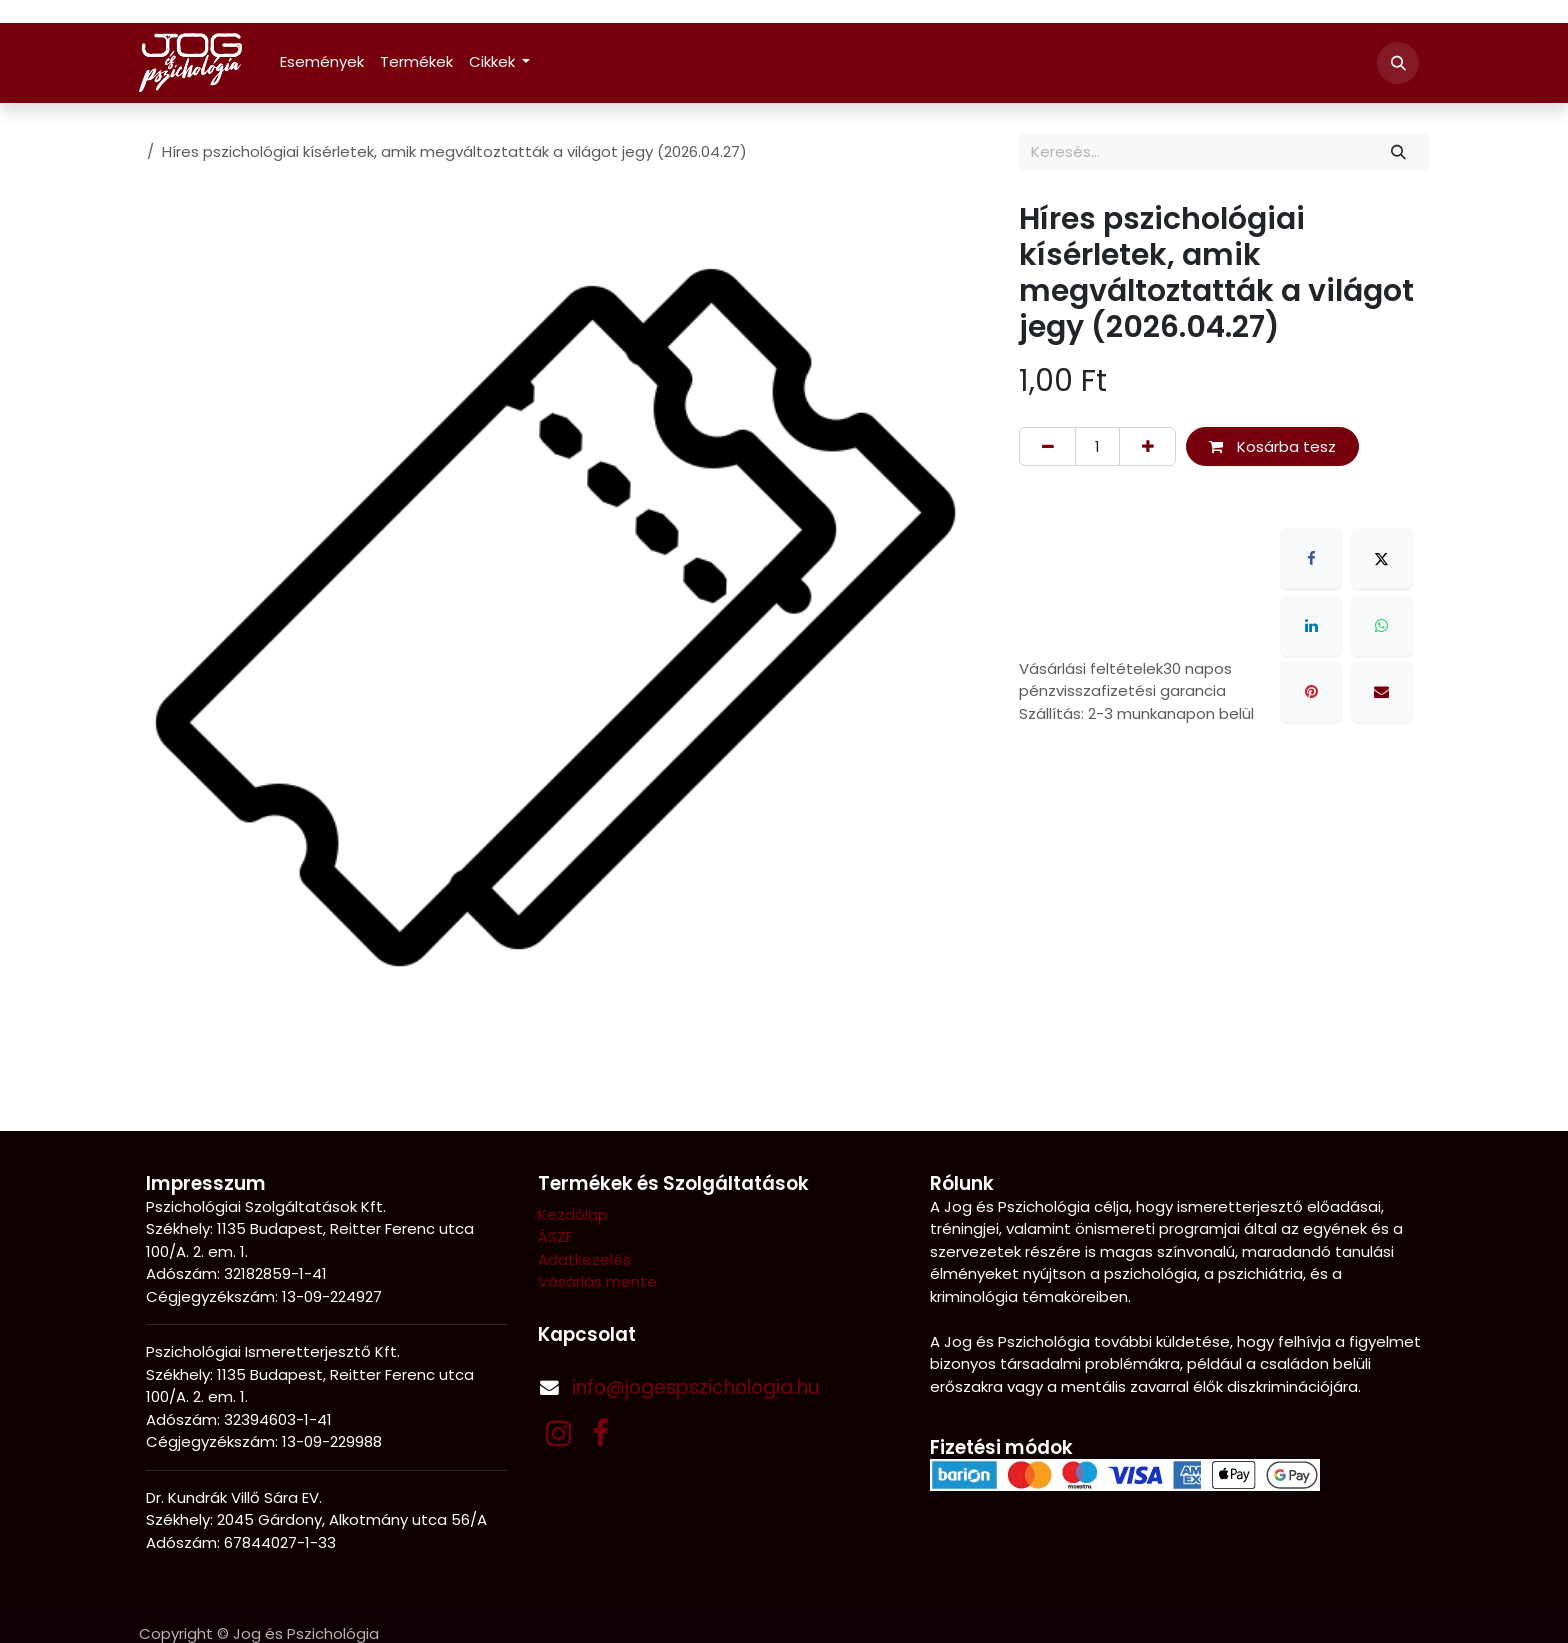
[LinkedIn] (1311, 626)
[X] (1382, 559)
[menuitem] (322, 62)
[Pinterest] (1311, 692)
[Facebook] (1311, 559)
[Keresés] (1399, 152)
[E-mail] (1382, 692)
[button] (1398, 63)
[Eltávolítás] (1047, 446)
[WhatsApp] (1382, 626)
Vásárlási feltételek (1091, 668)
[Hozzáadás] (1147, 446)
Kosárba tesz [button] (1272, 446)
